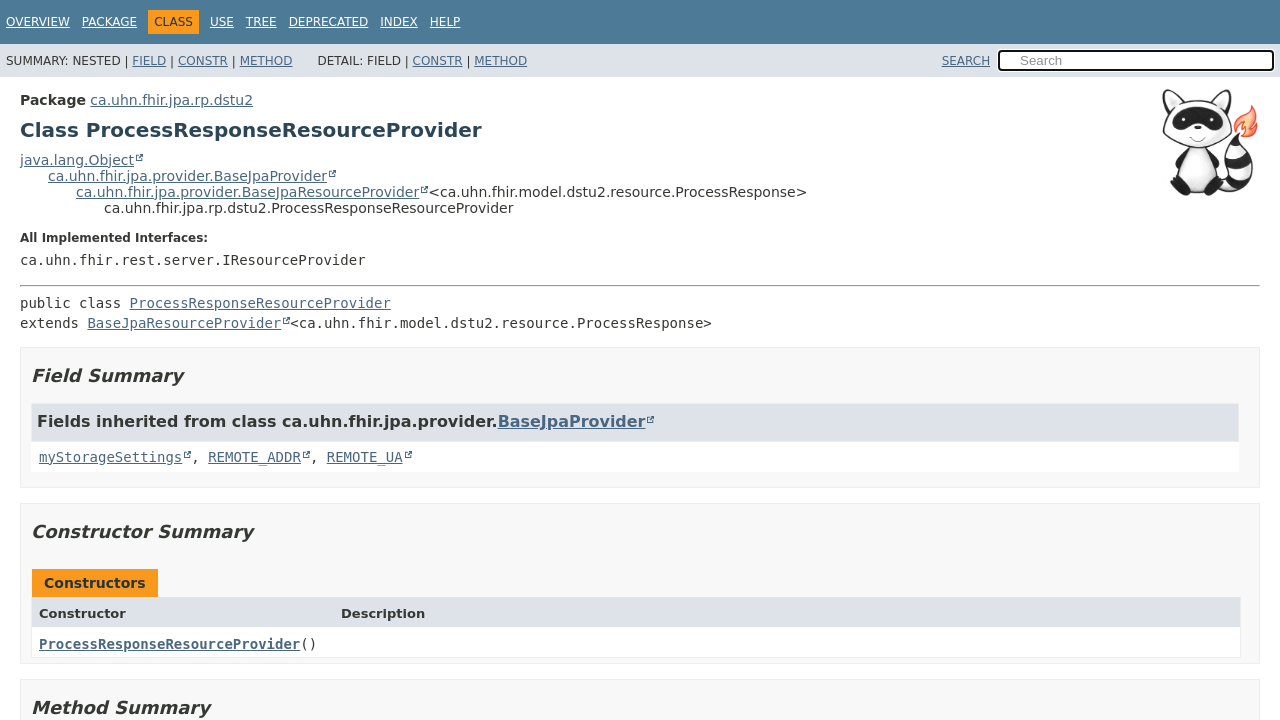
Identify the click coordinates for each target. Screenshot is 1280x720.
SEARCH (966, 61)
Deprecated (329, 22)
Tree (261, 22)
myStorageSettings (110, 457)
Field (149, 61)
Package (109, 22)
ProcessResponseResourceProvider (260, 303)
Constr (203, 61)
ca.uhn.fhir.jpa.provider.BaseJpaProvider (187, 176)
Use (222, 22)
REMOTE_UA (365, 457)
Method (266, 61)
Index (399, 22)
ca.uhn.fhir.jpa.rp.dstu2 (171, 100)
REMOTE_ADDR (254, 457)
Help (445, 22)
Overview (38, 22)
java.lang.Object (77, 160)
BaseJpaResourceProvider (184, 323)
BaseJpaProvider (572, 421)
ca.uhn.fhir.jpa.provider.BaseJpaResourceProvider (247, 192)
